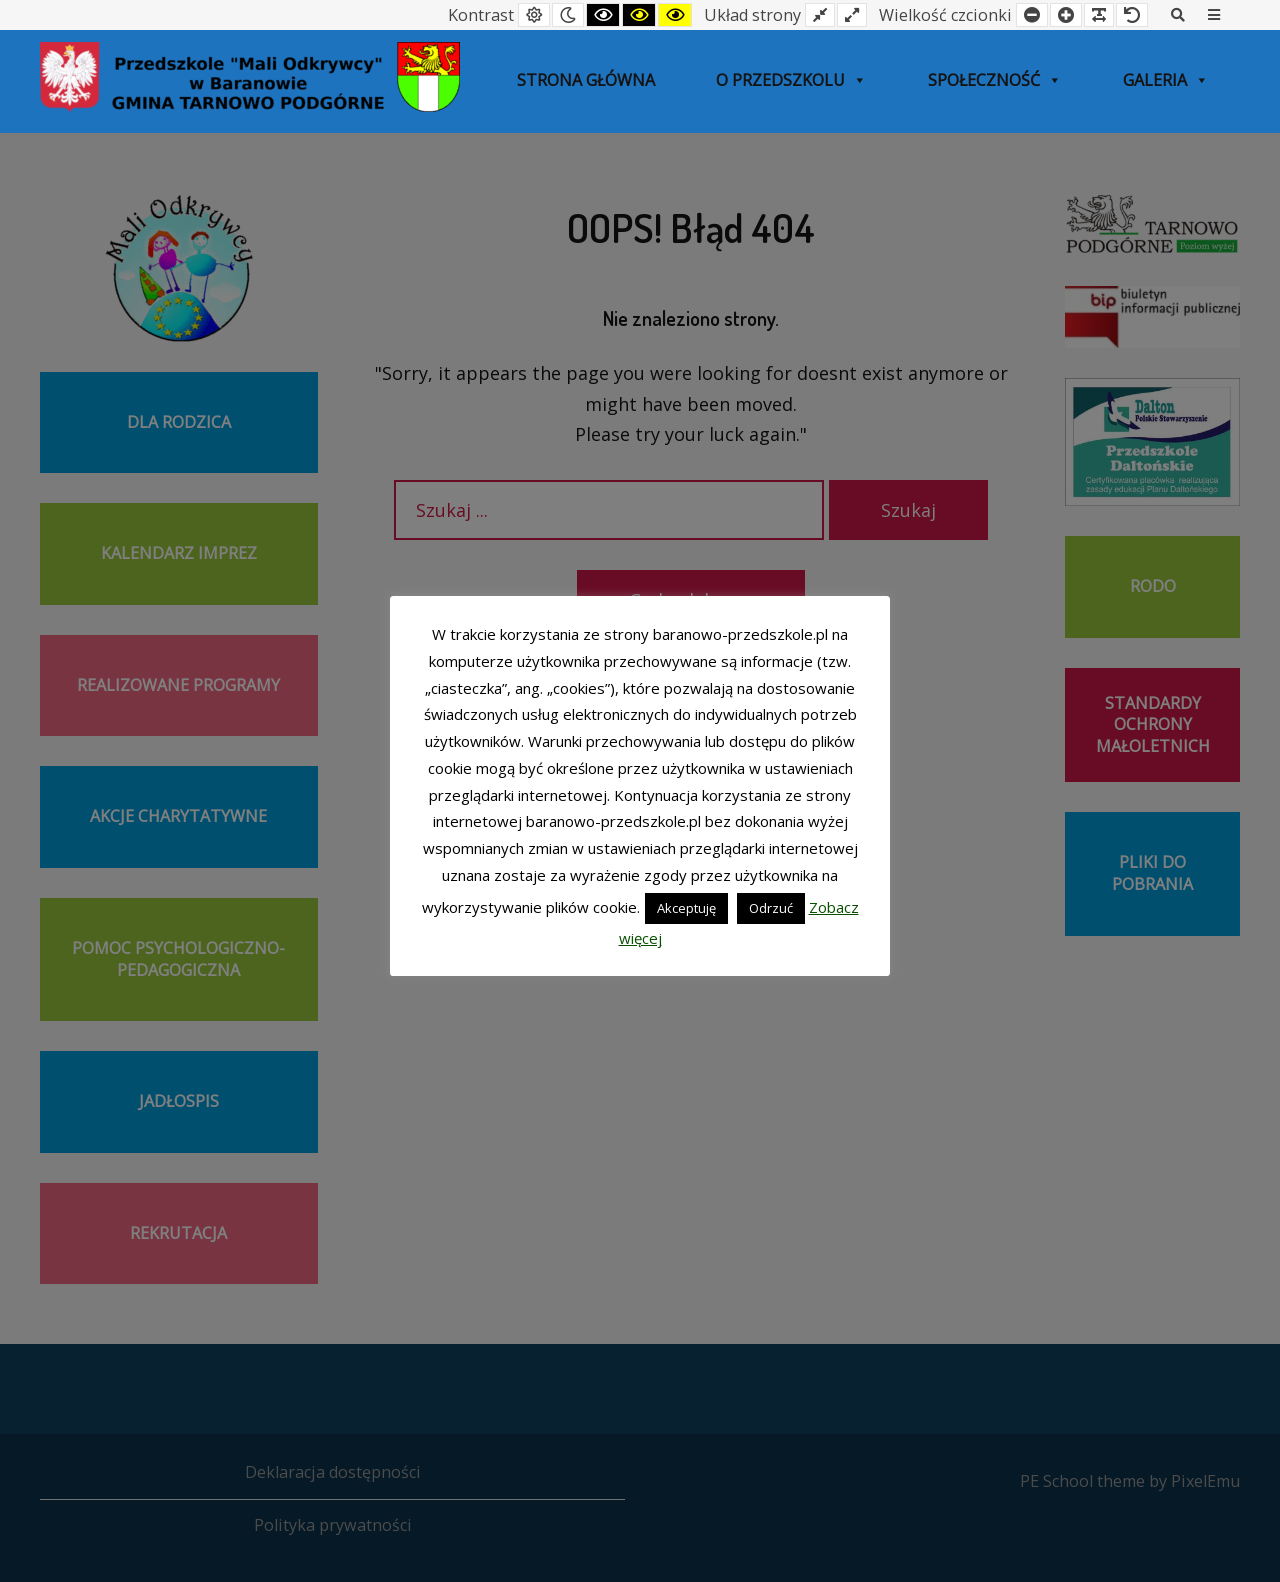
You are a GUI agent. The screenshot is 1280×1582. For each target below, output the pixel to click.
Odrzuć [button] (771, 908)
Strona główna (586, 80)
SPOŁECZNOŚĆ (995, 80)
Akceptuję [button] (686, 908)
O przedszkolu (791, 80)
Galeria (1166, 80)
